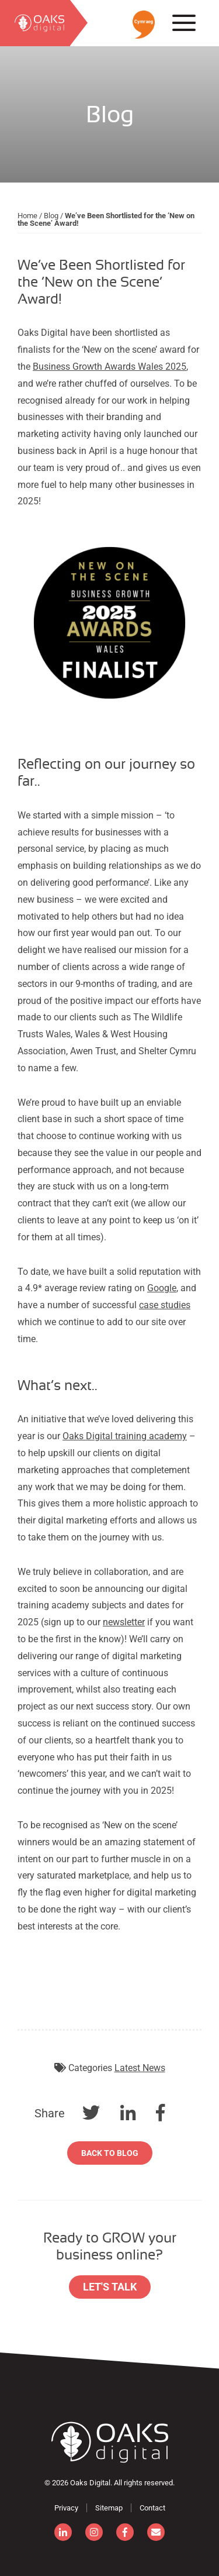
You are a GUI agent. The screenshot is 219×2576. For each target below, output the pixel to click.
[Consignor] (109, 2442)
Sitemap (109, 2507)
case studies (164, 1305)
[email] (156, 2532)
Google (161, 1288)
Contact (152, 2507)
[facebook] (125, 2532)
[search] (35, 23)
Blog (51, 215)
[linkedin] (63, 2532)
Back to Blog (109, 2153)
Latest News (139, 2067)
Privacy (66, 2507)
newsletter (124, 1622)
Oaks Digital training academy (124, 1436)
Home (27, 215)
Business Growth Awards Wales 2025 (109, 366)
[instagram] (94, 2532)
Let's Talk (110, 2287)
